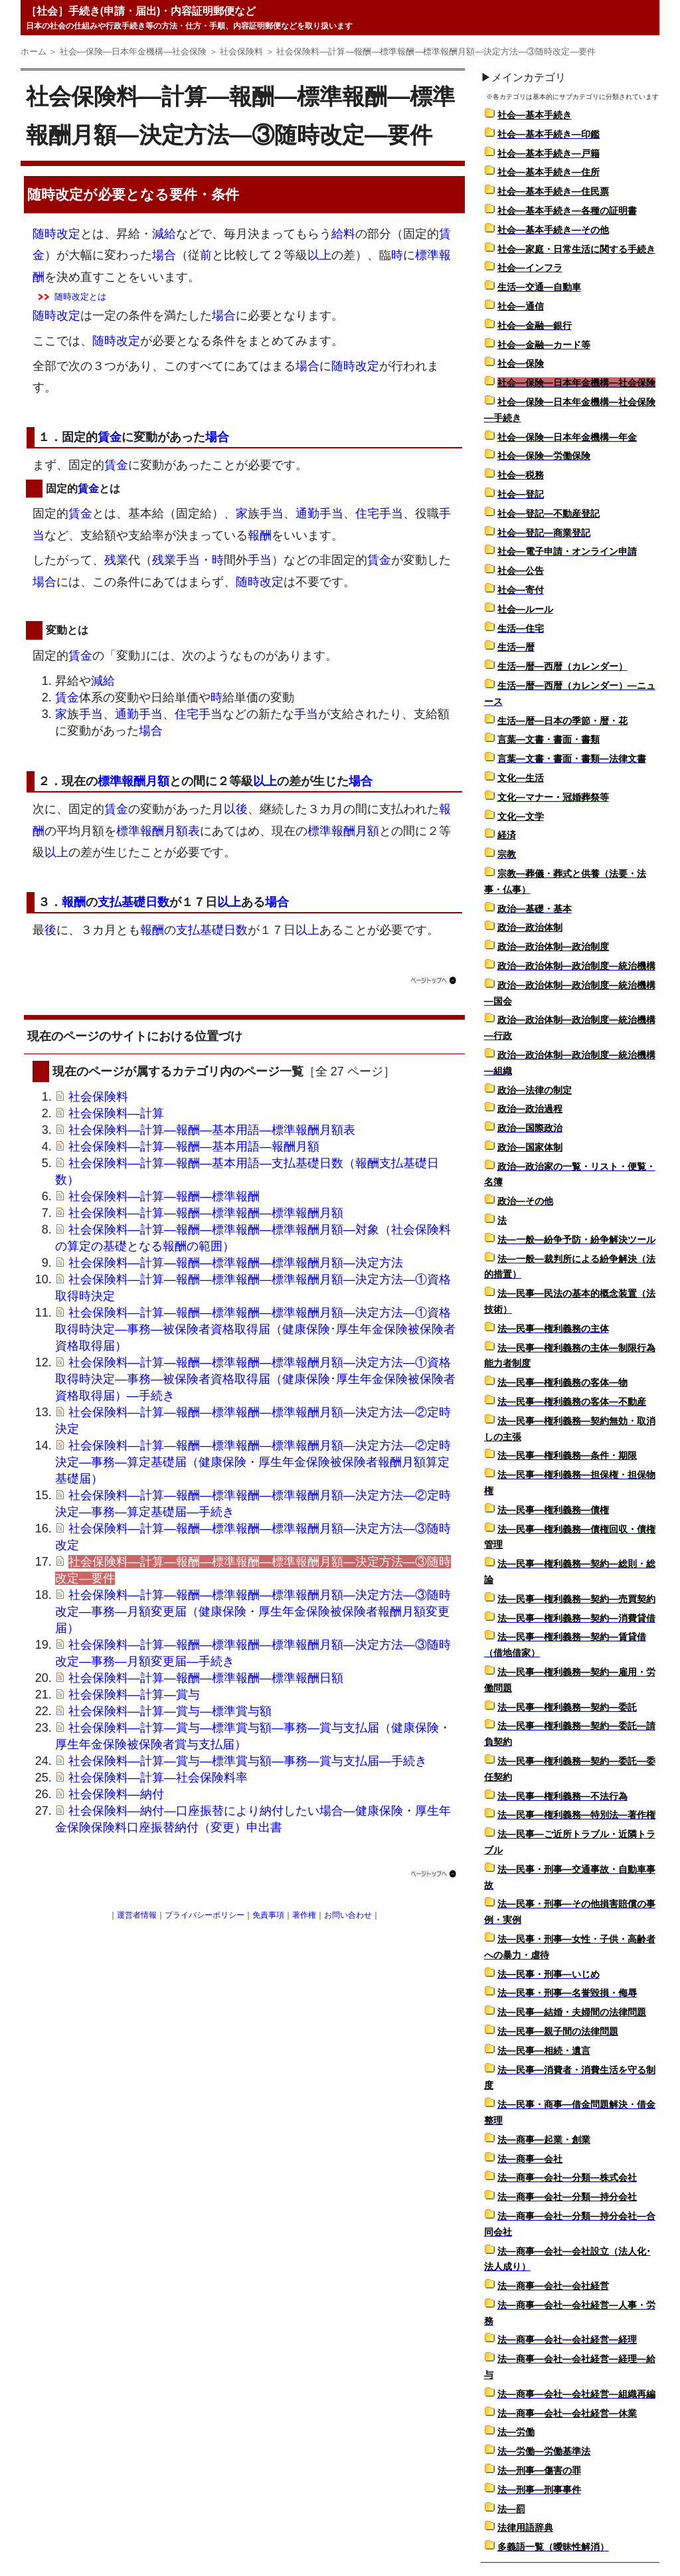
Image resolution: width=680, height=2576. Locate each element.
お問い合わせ (348, 1915)
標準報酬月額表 (158, 831)
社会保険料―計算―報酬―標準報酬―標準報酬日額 (205, 1678)
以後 (236, 809)
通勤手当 (319, 513)
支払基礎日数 (133, 902)
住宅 (367, 513)
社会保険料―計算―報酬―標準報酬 (164, 1196)
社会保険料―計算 (116, 1113)
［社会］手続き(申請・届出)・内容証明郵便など (141, 11)
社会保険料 (98, 1096)
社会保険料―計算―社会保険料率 (158, 1777)
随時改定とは (80, 297)
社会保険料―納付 (116, 1794)
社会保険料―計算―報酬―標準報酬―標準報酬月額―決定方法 (235, 1262)
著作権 (304, 1915)
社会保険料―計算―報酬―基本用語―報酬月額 (193, 1146)
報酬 (260, 535)
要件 (183, 194)
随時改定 (55, 194)
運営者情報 (137, 1915)
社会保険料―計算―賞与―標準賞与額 (170, 1711)
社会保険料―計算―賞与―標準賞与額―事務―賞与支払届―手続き (247, 1761)
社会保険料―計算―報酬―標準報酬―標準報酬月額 (205, 1213)
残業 (116, 560)
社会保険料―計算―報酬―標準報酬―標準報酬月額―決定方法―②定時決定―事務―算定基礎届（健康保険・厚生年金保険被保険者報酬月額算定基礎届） (253, 1462)
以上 (319, 255)
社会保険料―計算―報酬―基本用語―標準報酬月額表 (211, 1130)
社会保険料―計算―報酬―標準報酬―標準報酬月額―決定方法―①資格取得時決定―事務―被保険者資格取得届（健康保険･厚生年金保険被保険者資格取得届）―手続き (255, 1379)
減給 (164, 233)
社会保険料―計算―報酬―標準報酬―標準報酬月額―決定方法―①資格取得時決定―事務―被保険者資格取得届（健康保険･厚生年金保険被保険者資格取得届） (255, 1329)
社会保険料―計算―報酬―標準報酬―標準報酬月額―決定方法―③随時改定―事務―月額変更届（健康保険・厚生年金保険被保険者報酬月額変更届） (253, 1611)
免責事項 (268, 1915)
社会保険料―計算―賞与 (134, 1694)
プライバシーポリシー (204, 1915)
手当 (272, 513)
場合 (164, 255)
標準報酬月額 (133, 781)
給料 (343, 233)
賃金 (110, 437)
